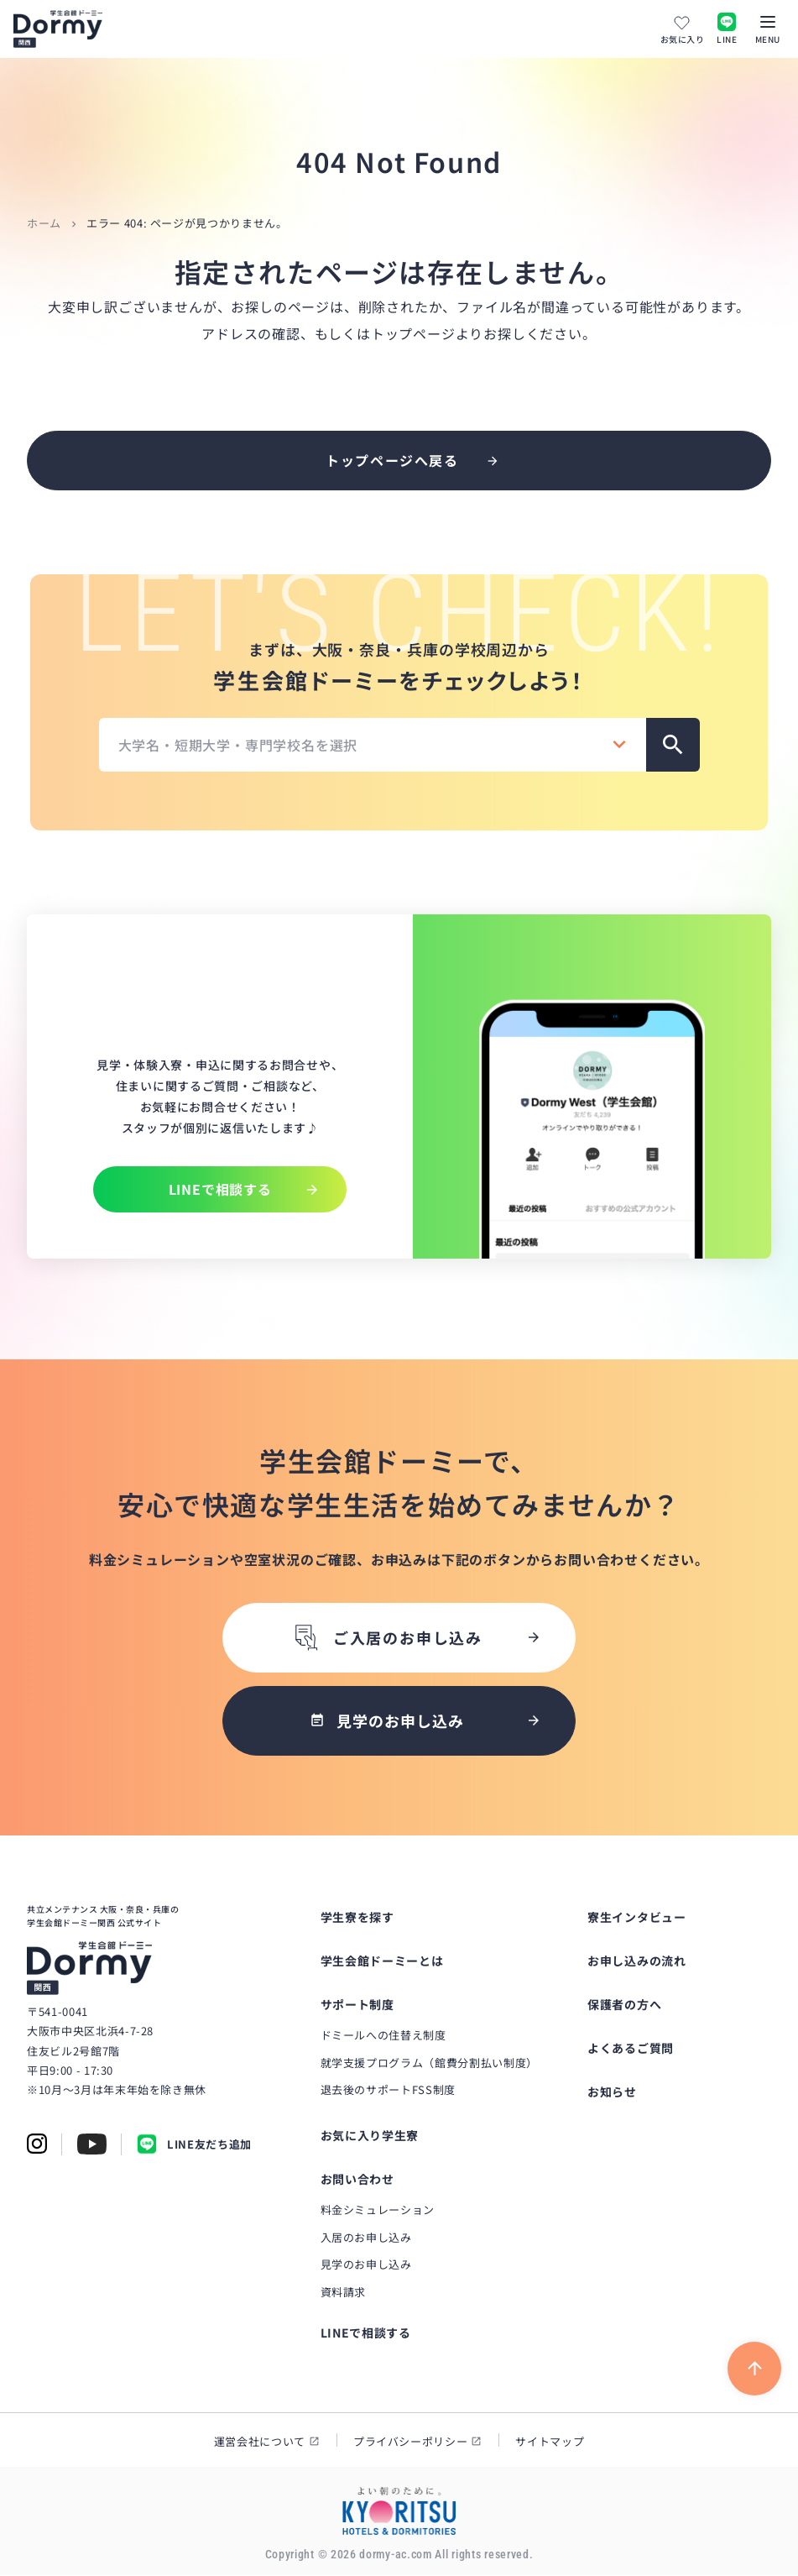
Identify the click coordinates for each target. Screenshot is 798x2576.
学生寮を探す (357, 1917)
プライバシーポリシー (410, 2442)
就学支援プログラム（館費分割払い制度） (429, 2063)
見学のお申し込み (366, 2266)
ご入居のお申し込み (386, 1638)
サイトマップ (549, 2442)
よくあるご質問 (630, 2048)
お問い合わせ (357, 2179)
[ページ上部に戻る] (754, 2369)
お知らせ (612, 2092)
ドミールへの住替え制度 (383, 2036)
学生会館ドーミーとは (382, 1961)
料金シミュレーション (378, 2210)
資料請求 (344, 2293)
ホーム (44, 223)
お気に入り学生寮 (370, 2136)
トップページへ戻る (392, 460)
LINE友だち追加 (194, 2145)
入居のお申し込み (366, 2238)
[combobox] (372, 745)
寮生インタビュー (636, 1917)
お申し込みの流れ (636, 1961)
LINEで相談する (366, 2333)
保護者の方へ (624, 2005)
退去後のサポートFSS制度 (388, 2091)
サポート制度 (357, 2005)
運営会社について (259, 2442)
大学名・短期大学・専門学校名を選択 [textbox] (238, 745)
